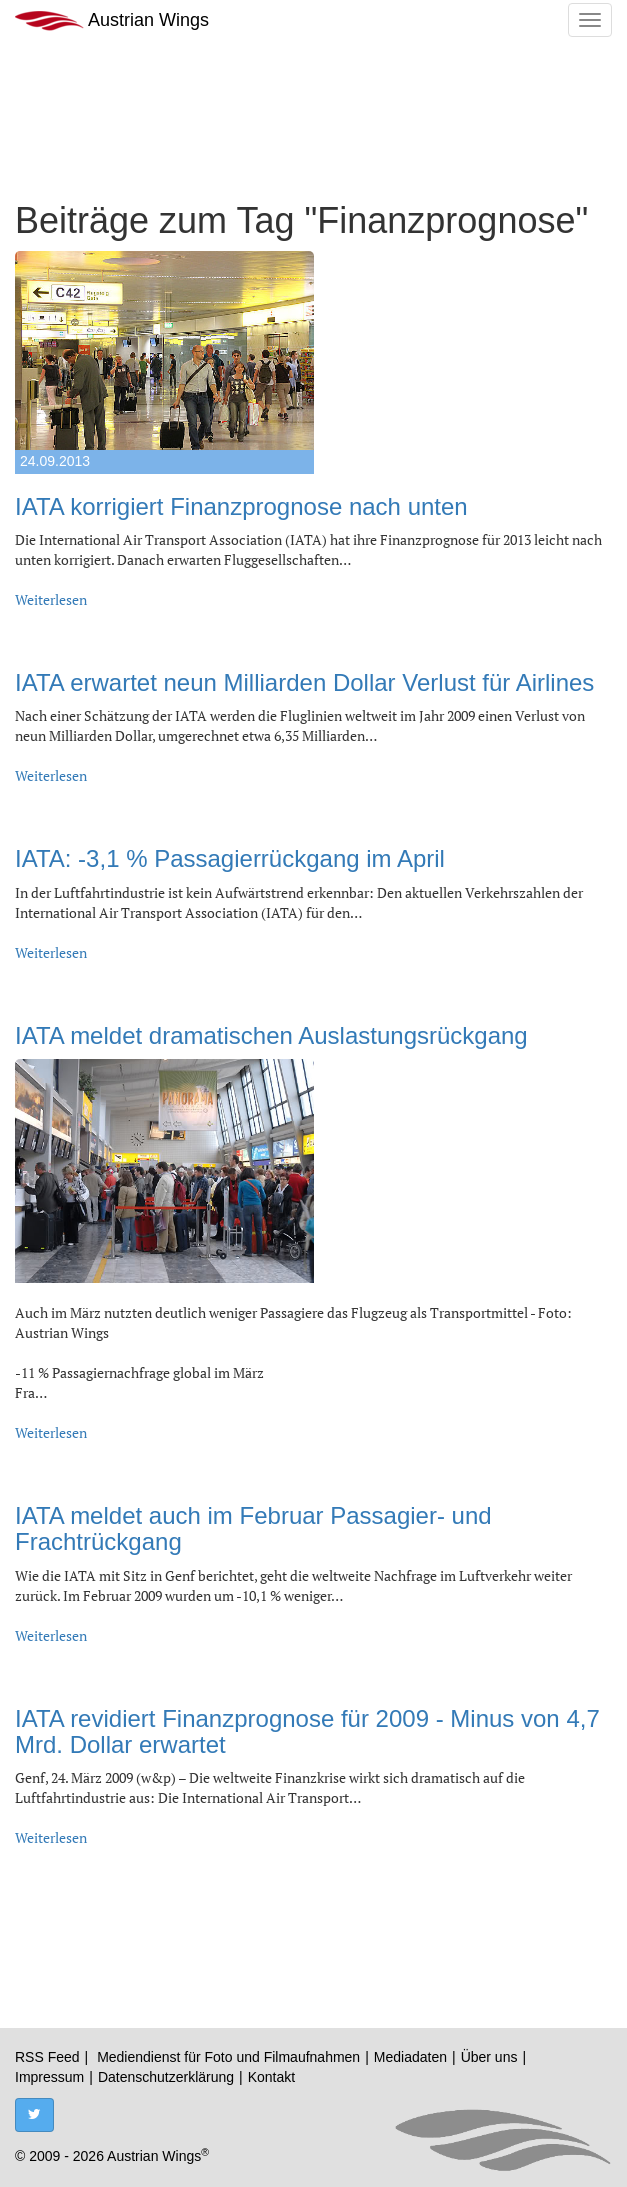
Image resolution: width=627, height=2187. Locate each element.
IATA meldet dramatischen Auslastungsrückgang (271, 1035)
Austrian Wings (112, 20)
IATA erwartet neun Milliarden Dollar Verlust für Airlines (304, 682)
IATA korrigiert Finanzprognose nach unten (241, 506)
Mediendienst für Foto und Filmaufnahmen (228, 2057)
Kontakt (271, 2077)
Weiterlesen (51, 599)
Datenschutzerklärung (166, 2077)
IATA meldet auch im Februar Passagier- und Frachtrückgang (253, 1528)
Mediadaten (410, 2057)
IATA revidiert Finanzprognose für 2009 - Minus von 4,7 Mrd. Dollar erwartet (307, 1731)
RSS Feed (47, 2057)
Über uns (489, 2057)
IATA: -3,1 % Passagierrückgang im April (230, 858)
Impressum (49, 2077)
